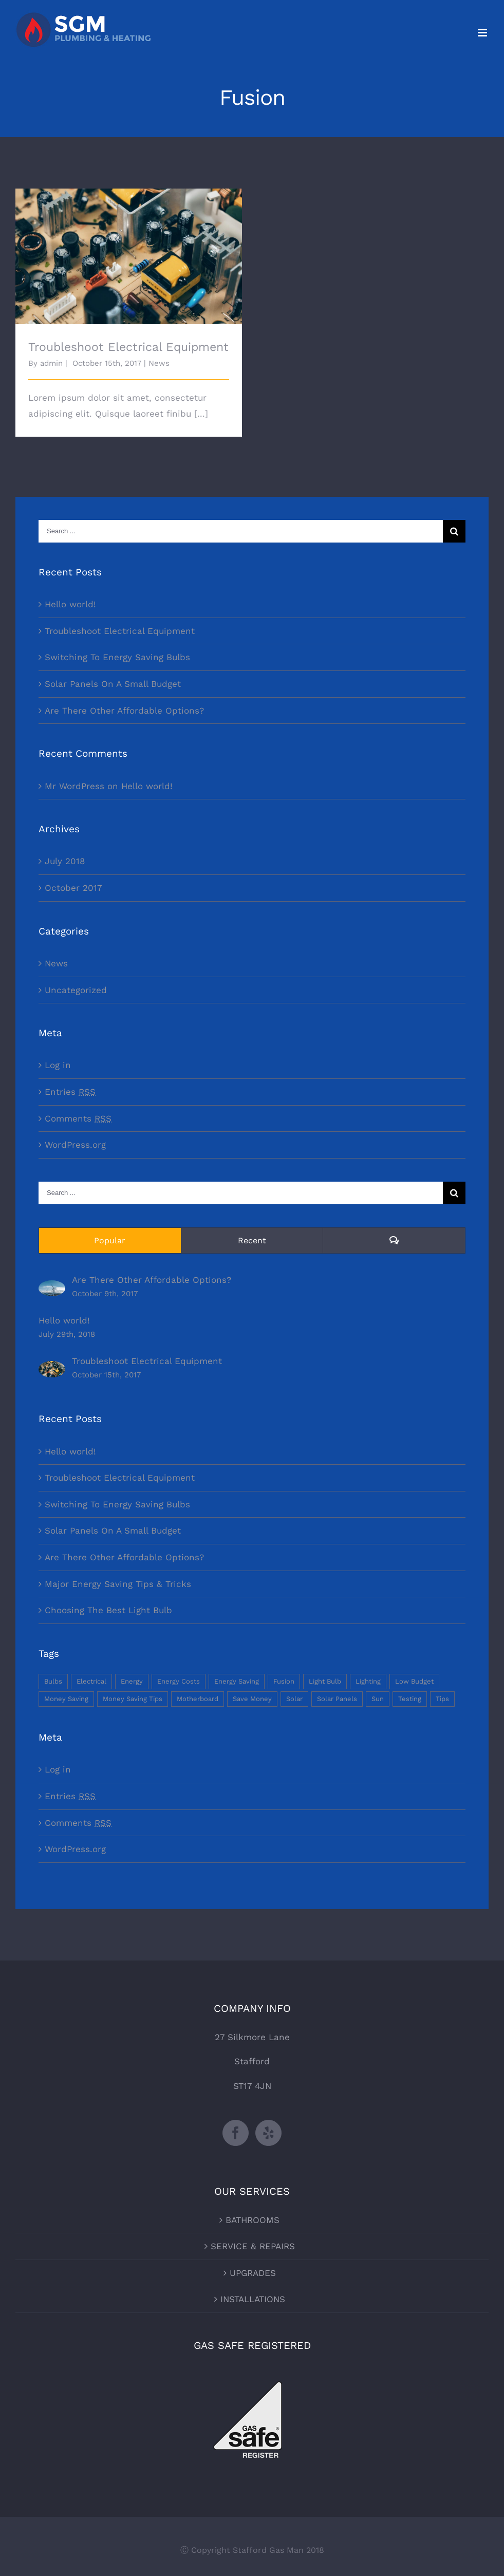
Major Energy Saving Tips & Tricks (118, 1584)
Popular (109, 1240)
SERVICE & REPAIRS (253, 2246)
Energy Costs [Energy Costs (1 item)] (178, 1681)
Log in (58, 1065)
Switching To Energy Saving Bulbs (117, 657)
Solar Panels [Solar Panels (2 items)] (337, 1699)
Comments (78, 1118)
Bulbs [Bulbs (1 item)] (53, 1681)
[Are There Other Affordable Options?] (52, 1288)
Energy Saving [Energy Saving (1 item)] (236, 1681)
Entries (70, 1092)
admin (51, 363)
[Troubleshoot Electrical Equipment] (52, 1369)
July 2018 (65, 861)
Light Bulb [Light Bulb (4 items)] (325, 1681)
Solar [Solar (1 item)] (294, 1699)
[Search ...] (241, 531)
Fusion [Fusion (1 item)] (283, 1681)
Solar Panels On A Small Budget (113, 684)
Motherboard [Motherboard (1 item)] (197, 1699)
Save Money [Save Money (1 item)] (252, 1699)
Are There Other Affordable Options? (124, 710)
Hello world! (70, 604)
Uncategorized (76, 990)
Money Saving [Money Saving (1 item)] (66, 1699)
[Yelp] (268, 2133)
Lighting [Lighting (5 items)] (368, 1681)
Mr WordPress (74, 786)
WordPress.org (75, 1145)
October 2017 (73, 888)
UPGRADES (253, 2273)
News (159, 363)
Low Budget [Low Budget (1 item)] (414, 1681)
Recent (252, 1240)
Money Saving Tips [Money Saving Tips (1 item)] (132, 1699)
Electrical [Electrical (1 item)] (91, 1681)
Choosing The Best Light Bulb (108, 1610)
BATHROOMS (252, 2220)
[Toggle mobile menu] (483, 32)
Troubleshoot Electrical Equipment (128, 347)
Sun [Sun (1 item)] (377, 1699)
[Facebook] (235, 2133)
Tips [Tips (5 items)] (442, 1699)
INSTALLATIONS (252, 2299)
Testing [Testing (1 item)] (409, 1699)
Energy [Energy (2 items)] (132, 1681)
